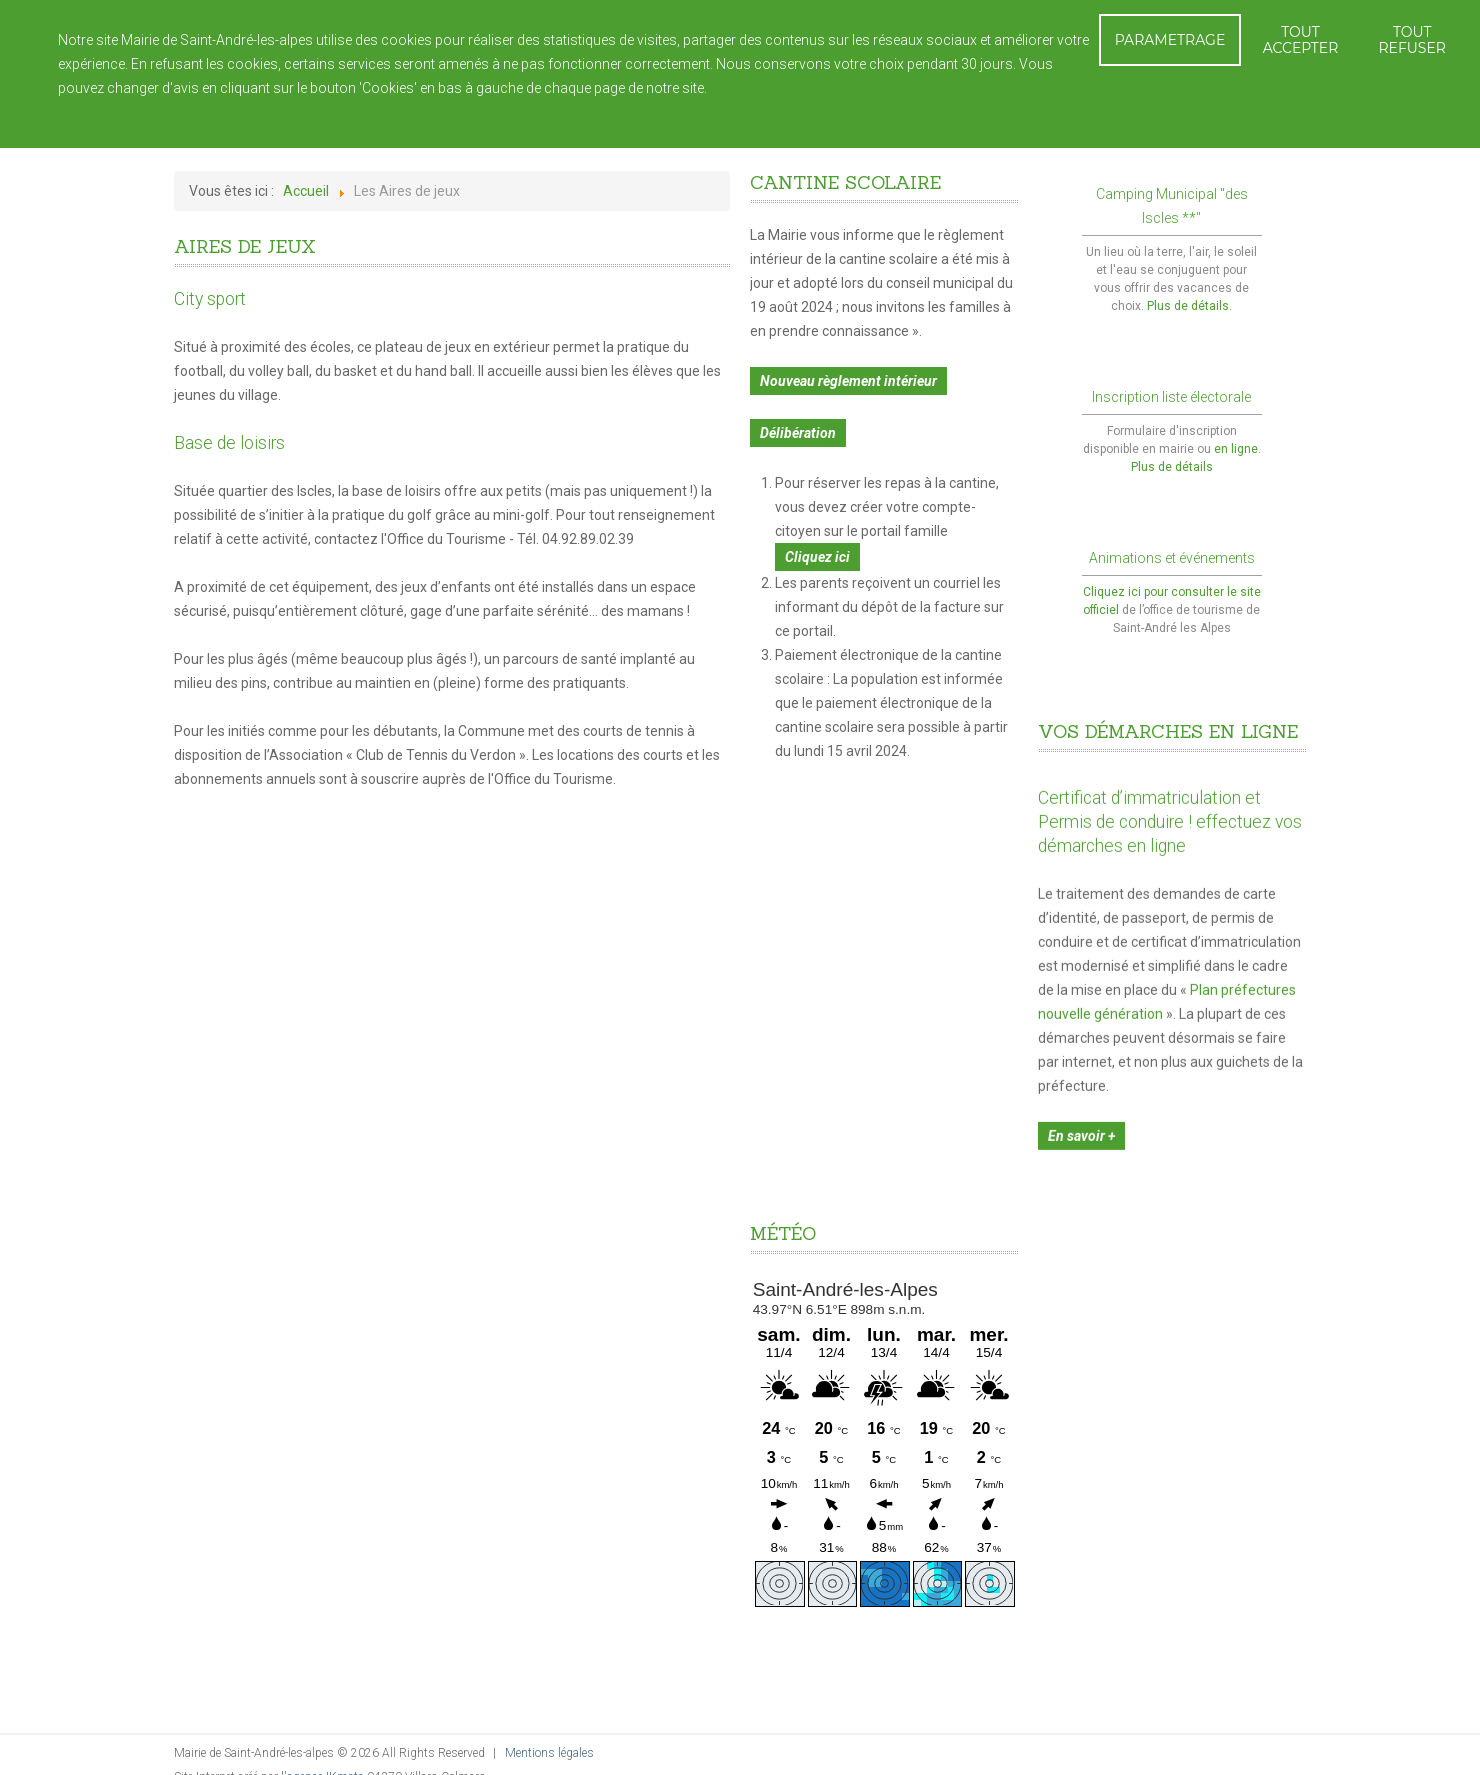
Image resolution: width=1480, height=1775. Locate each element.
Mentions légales (549, 1753)
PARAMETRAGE (1170, 40)
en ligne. (1237, 449)
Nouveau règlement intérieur (848, 381)
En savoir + (1081, 1126)
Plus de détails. (1189, 306)
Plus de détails (1172, 467)
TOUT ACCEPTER (1301, 40)
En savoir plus (754, 88)
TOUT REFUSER (1412, 40)
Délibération (798, 433)
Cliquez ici (817, 557)
